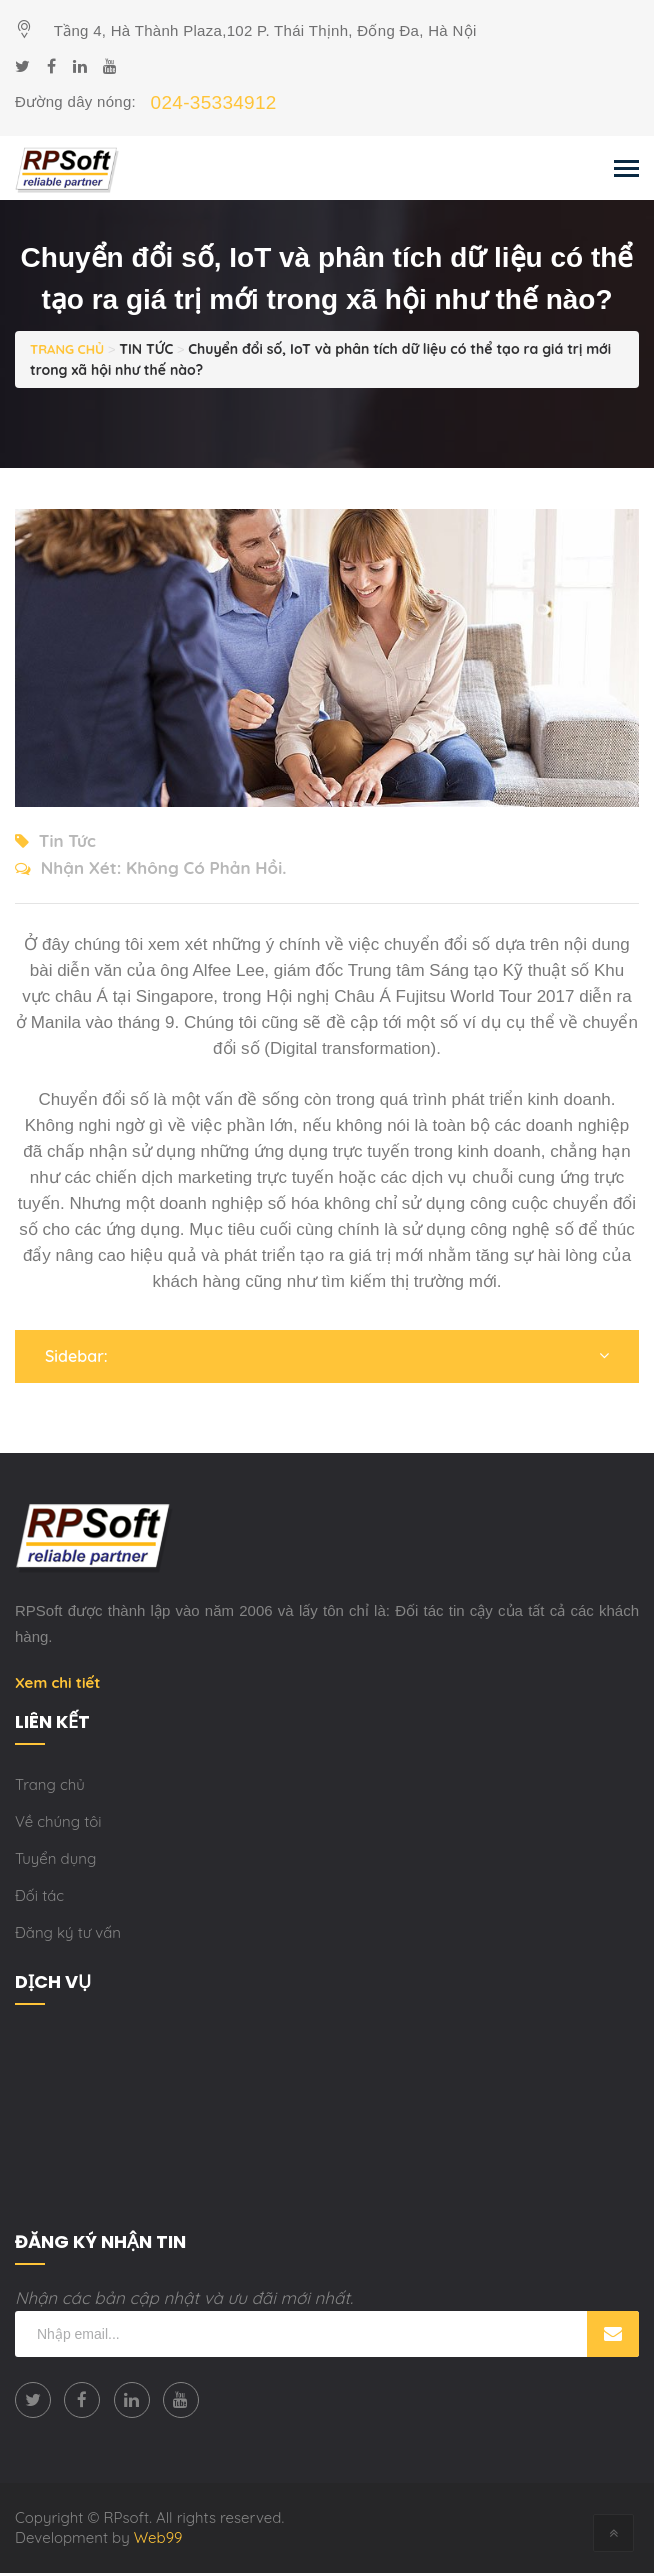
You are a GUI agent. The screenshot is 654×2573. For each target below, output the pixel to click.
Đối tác (39, 1895)
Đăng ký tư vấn (68, 1932)
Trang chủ (50, 1784)
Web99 (158, 2537)
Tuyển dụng (55, 1858)
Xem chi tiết (57, 1682)
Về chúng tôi (58, 1821)
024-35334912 (214, 102)
